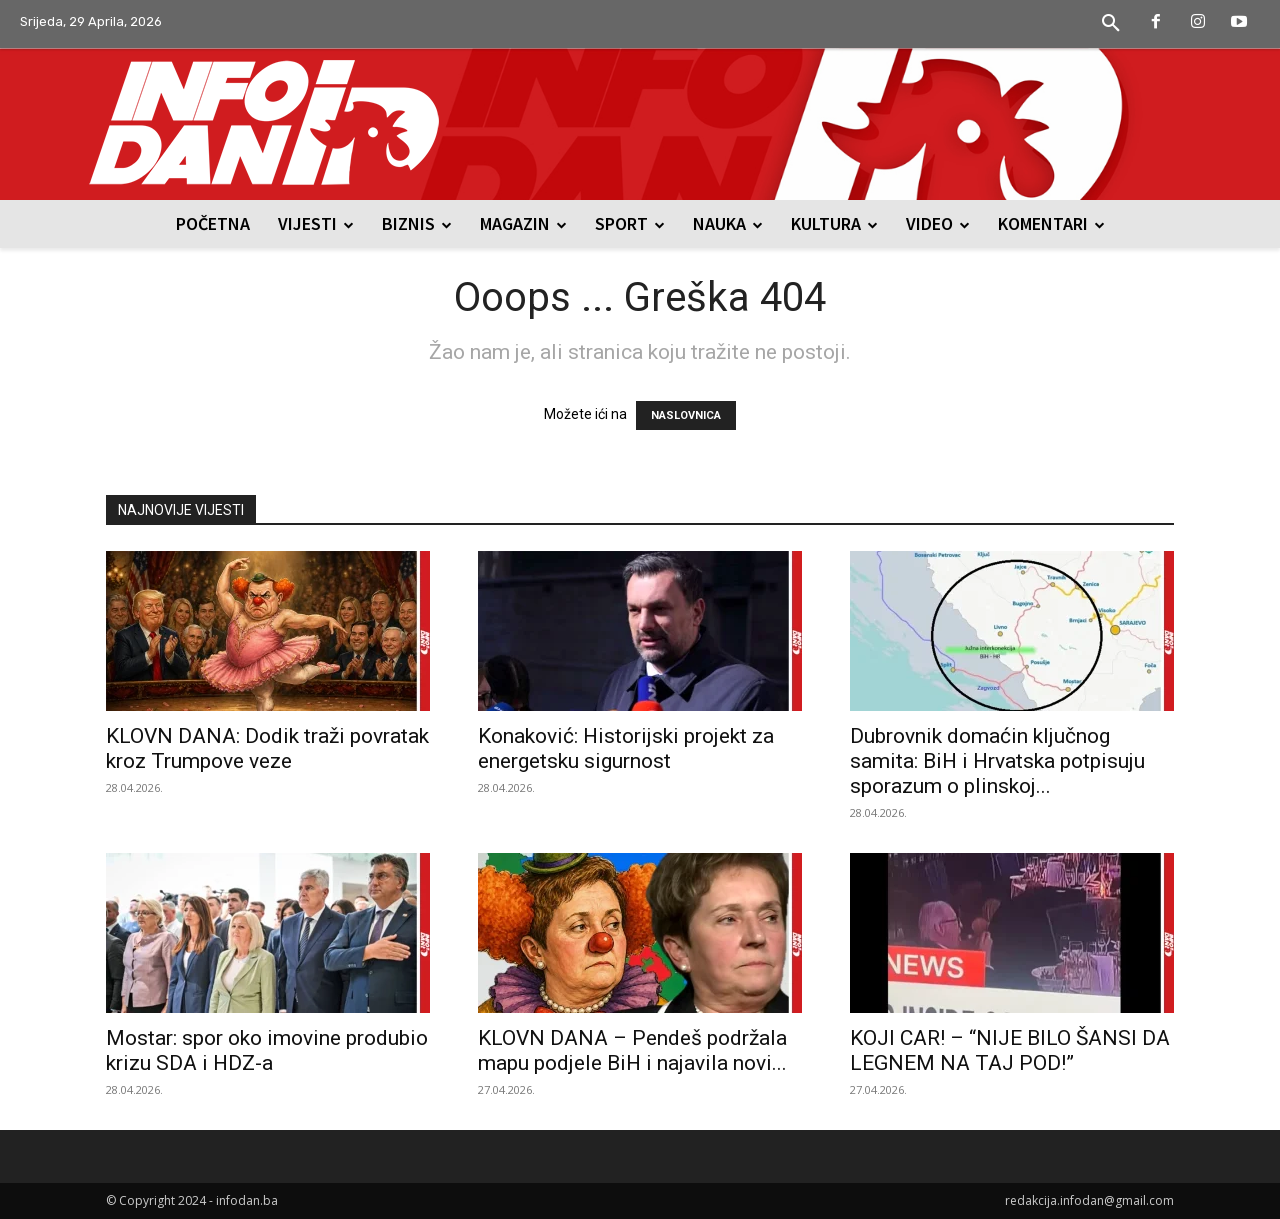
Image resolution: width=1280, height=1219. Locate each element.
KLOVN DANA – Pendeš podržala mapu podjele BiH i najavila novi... (632, 1050)
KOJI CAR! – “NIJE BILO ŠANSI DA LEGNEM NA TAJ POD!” (1010, 1050)
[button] (1111, 24)
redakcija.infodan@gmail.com (1089, 1200)
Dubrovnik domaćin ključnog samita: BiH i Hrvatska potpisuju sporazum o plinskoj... (997, 761)
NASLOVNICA (686, 415)
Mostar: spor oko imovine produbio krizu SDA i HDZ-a (267, 1050)
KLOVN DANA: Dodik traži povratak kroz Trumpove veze (267, 748)
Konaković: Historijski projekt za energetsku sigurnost (626, 748)
